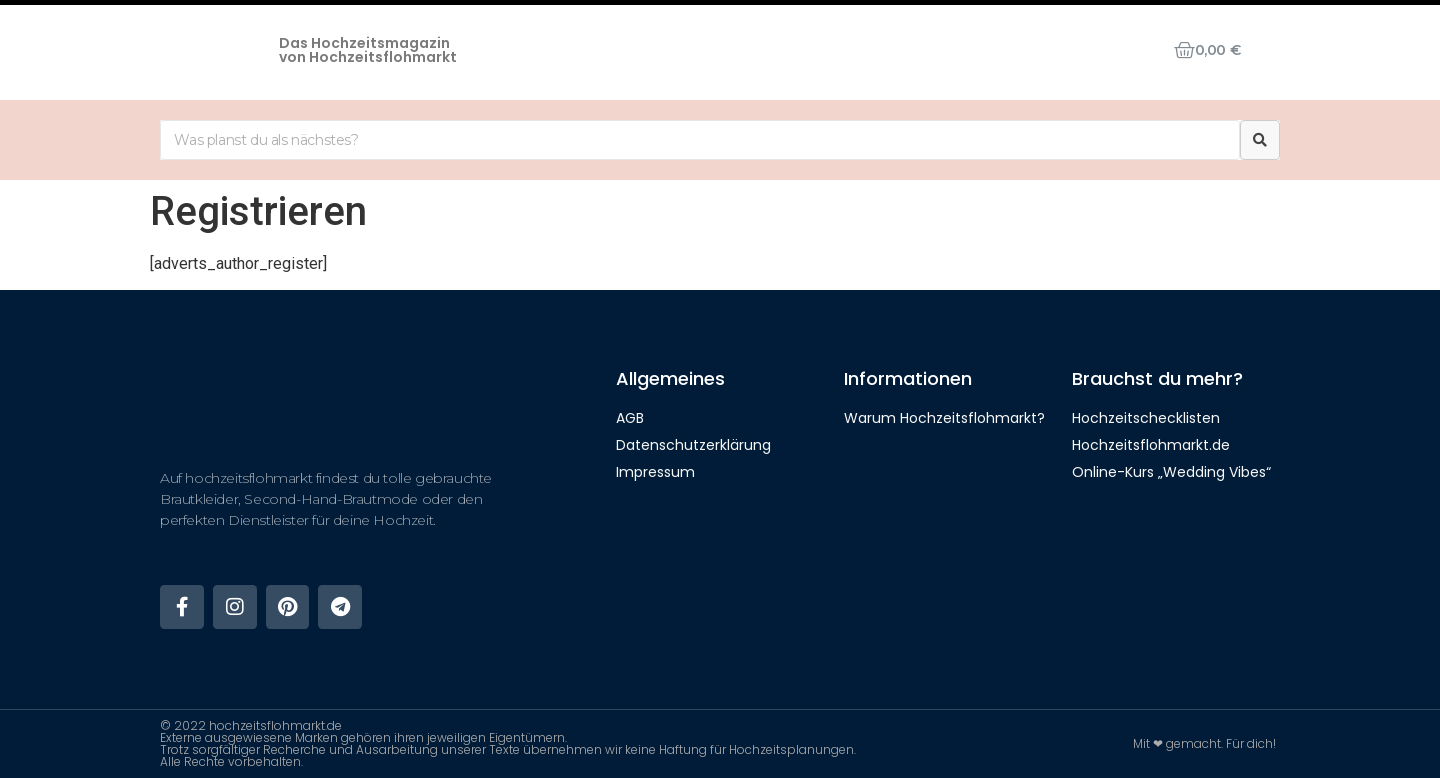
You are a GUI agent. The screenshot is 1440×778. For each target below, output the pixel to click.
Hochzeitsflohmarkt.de (1151, 445)
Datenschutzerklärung (693, 445)
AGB (630, 418)
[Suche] (1260, 140)
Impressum (655, 472)
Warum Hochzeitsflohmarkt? (944, 418)
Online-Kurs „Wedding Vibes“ (1171, 472)
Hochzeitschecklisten (1146, 418)
